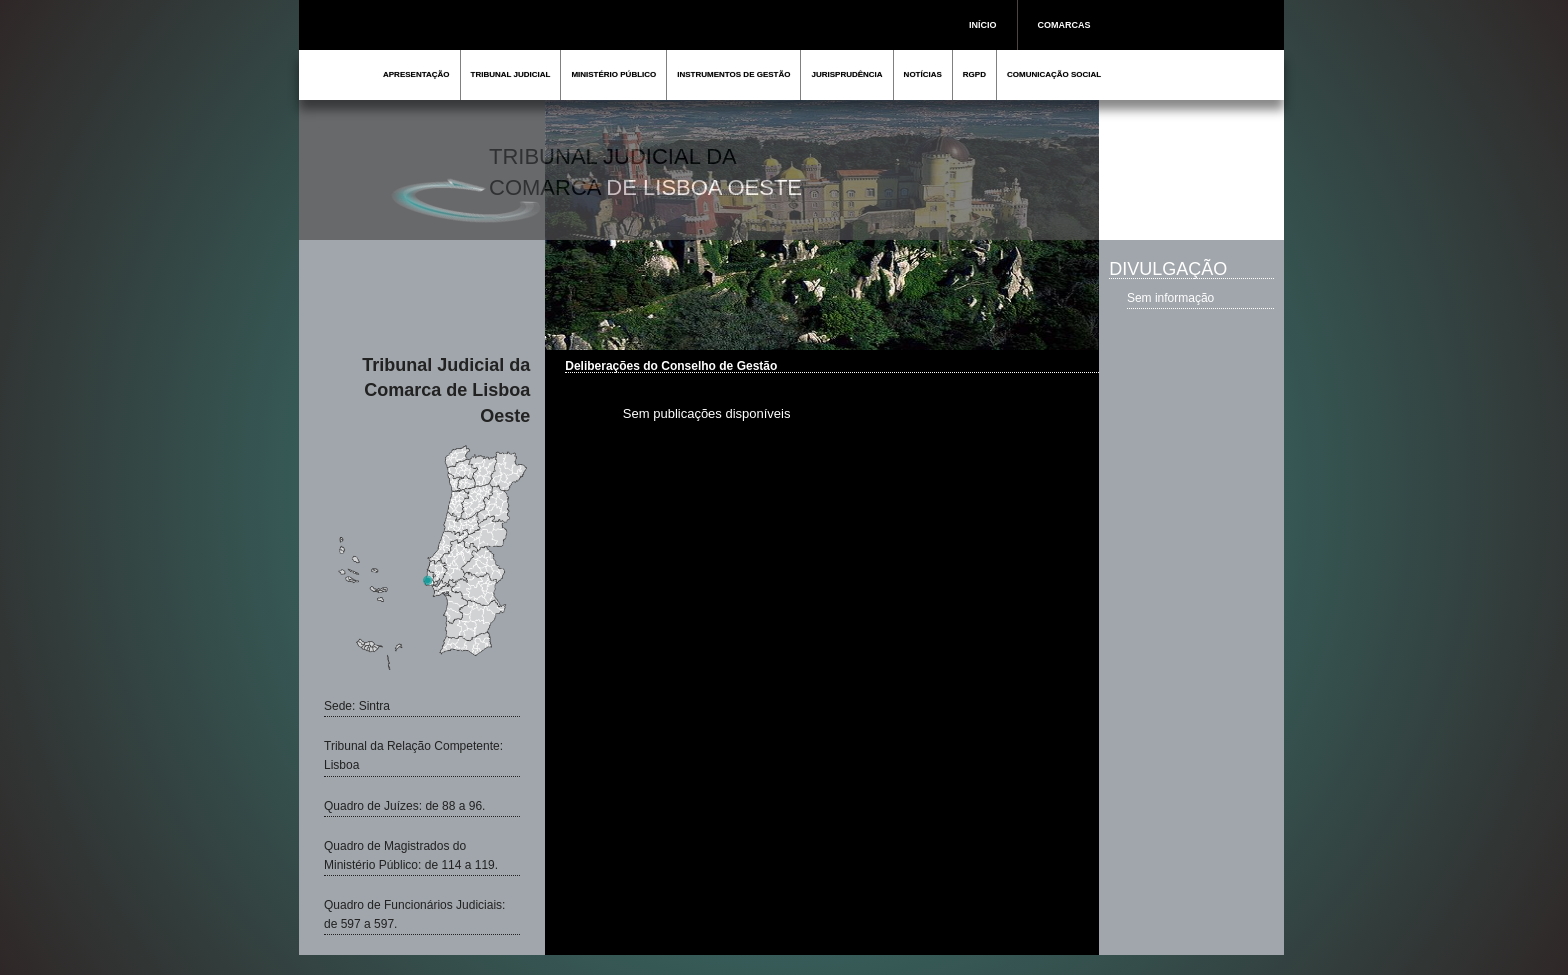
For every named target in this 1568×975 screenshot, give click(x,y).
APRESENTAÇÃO (416, 74)
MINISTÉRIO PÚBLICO (613, 74)
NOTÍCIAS (923, 74)
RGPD (974, 74)
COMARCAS (1064, 25)
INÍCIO (983, 25)
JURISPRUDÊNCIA (846, 74)
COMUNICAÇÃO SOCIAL (1054, 74)
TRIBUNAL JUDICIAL (511, 74)
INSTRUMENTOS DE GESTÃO (733, 74)
